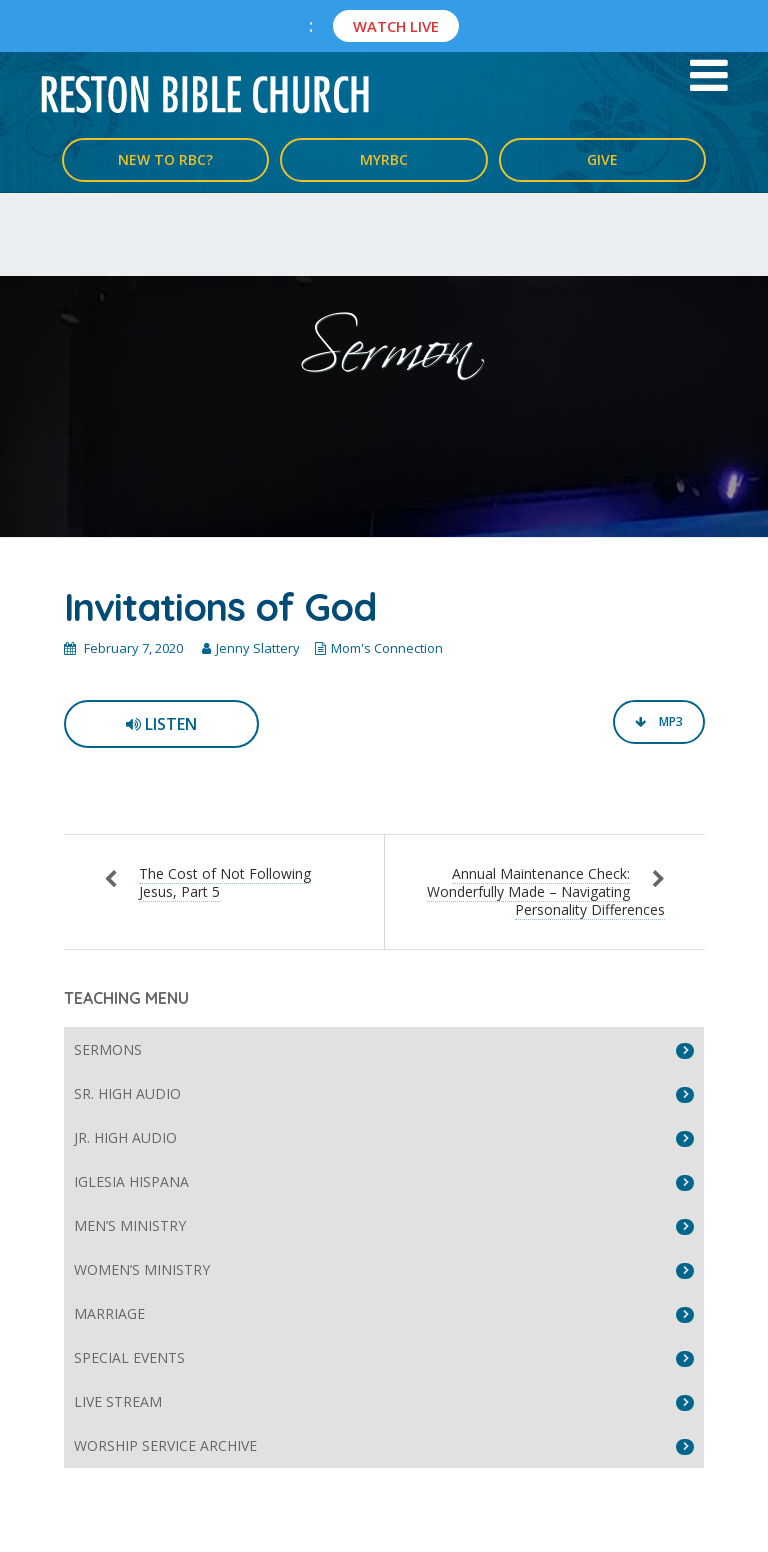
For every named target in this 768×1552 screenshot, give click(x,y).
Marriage (109, 1313)
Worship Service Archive (165, 1445)
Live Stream (118, 1401)
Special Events (129, 1357)
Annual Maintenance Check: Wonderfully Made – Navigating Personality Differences (546, 891)
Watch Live (396, 26)
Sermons (108, 1049)
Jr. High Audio (125, 1137)
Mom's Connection (387, 648)
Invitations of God (220, 607)
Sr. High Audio (127, 1093)
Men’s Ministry (130, 1225)
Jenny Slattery (258, 648)
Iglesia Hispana (131, 1181)
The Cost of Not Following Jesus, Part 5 (225, 882)
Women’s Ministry (142, 1269)
